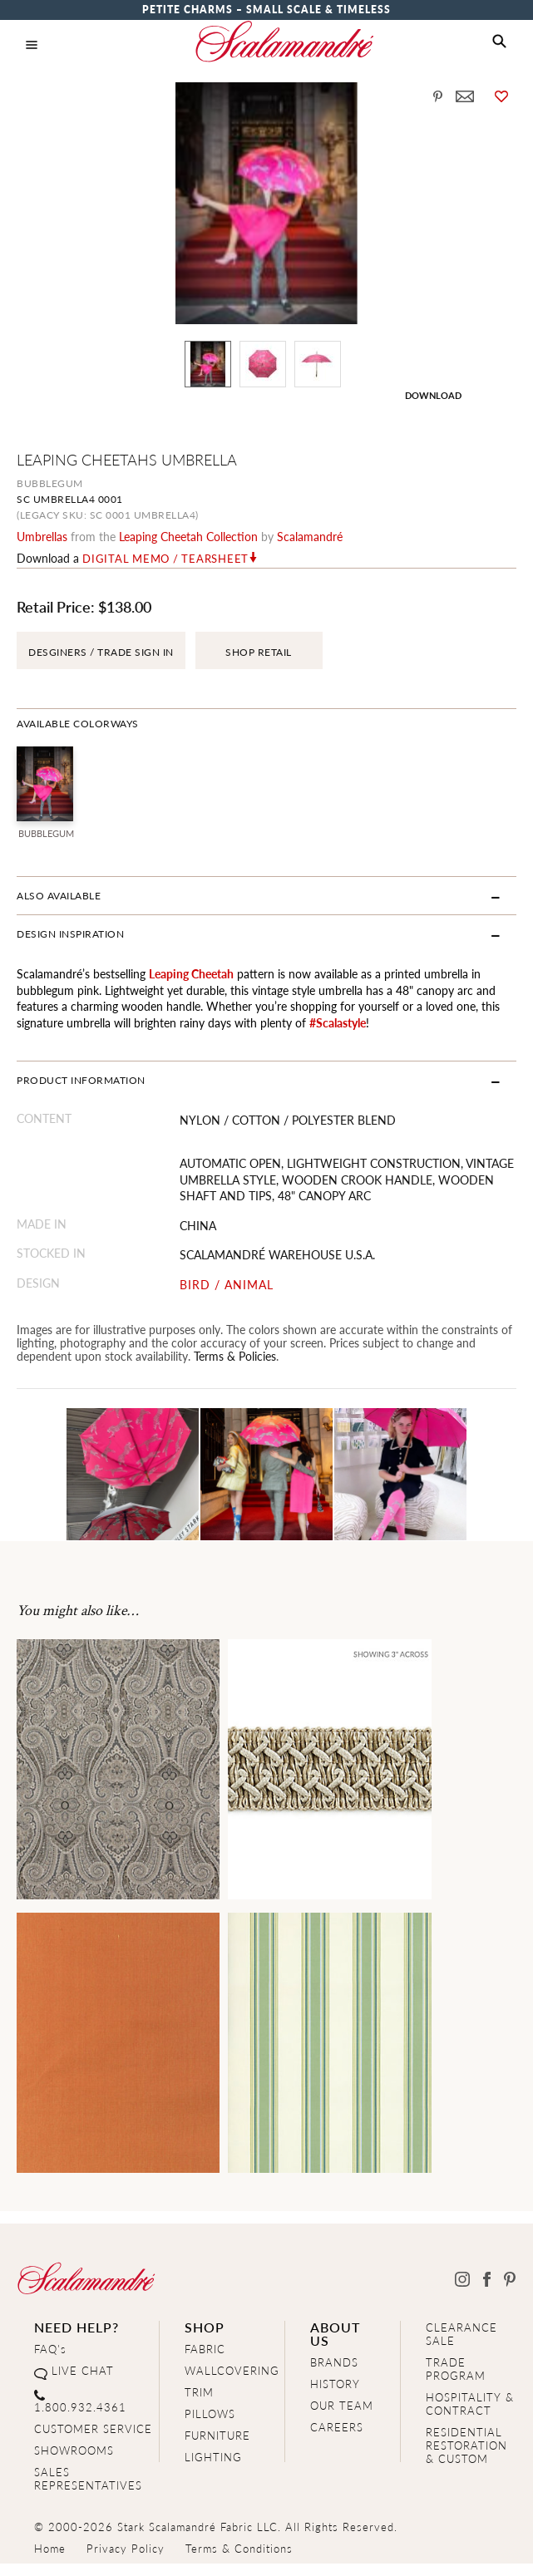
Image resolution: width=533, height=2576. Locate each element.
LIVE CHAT (83, 2370)
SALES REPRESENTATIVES (88, 2478)
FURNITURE (217, 2435)
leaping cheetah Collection (188, 536)
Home (50, 2548)
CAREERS (336, 2427)
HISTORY (335, 2383)
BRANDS (334, 2362)
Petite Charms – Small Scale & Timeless (266, 9)
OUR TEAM (341, 2405)
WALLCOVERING (232, 2370)
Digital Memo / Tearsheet (165, 558)
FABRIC (205, 2349)
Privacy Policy (125, 2548)
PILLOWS (210, 2413)
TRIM (199, 2392)
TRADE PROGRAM (456, 2368)
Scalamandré (310, 536)
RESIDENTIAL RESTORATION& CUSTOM (466, 2445)
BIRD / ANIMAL (227, 1285)
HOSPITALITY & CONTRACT (470, 2403)
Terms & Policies (235, 1355)
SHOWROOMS (74, 2450)
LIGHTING (213, 2457)
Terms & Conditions (239, 2548)
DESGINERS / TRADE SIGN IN (101, 652)
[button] (499, 41)
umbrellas (42, 536)
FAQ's (50, 2349)
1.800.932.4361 (80, 2407)
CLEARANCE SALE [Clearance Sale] (461, 2333)
